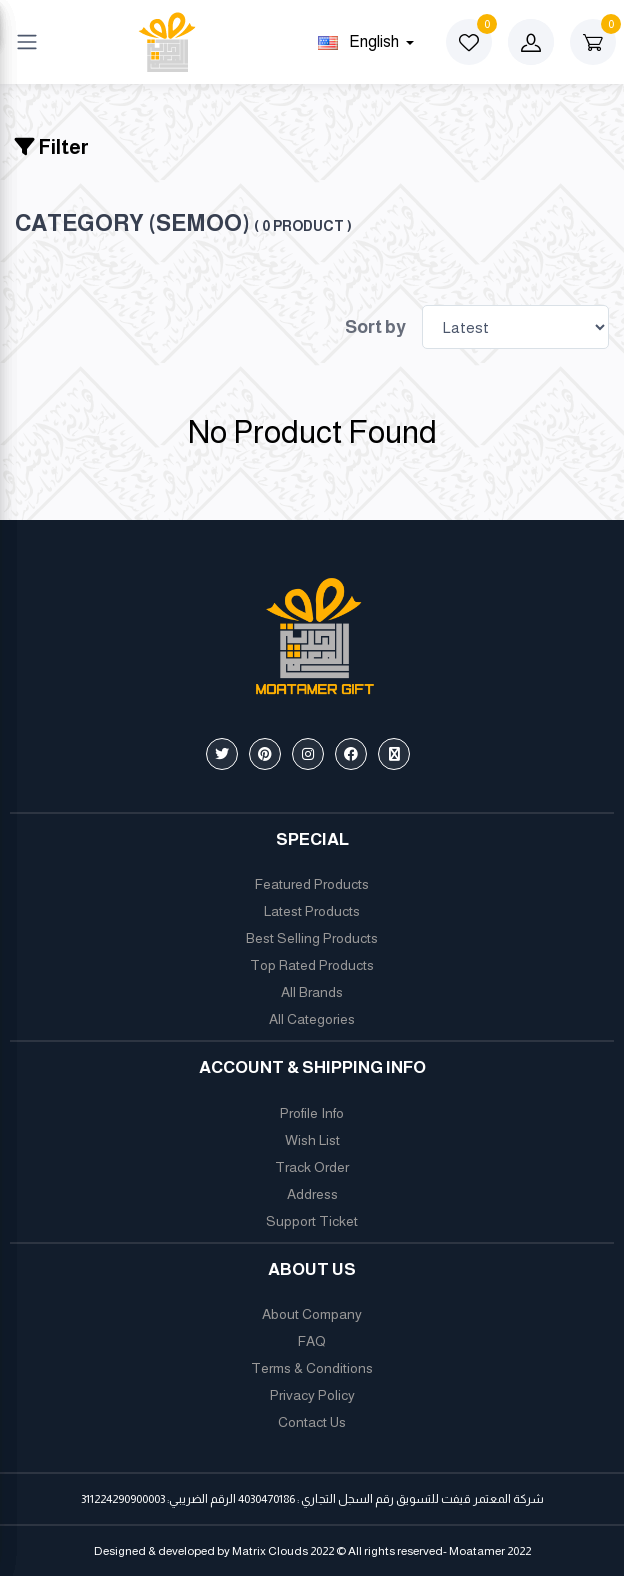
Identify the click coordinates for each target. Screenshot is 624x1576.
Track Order (312, 1167)
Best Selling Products (312, 938)
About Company (312, 1314)
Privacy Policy (312, 1395)
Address (312, 1194)
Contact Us (312, 1422)
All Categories (312, 1019)
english (360, 41)
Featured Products (312, 884)
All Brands (312, 992)
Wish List (312, 1140)
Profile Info (312, 1113)
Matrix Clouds (270, 1551)
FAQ (312, 1341)
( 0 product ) (303, 226)
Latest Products (312, 911)
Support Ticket (312, 1221)
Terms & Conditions (312, 1368)
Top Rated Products (312, 965)
